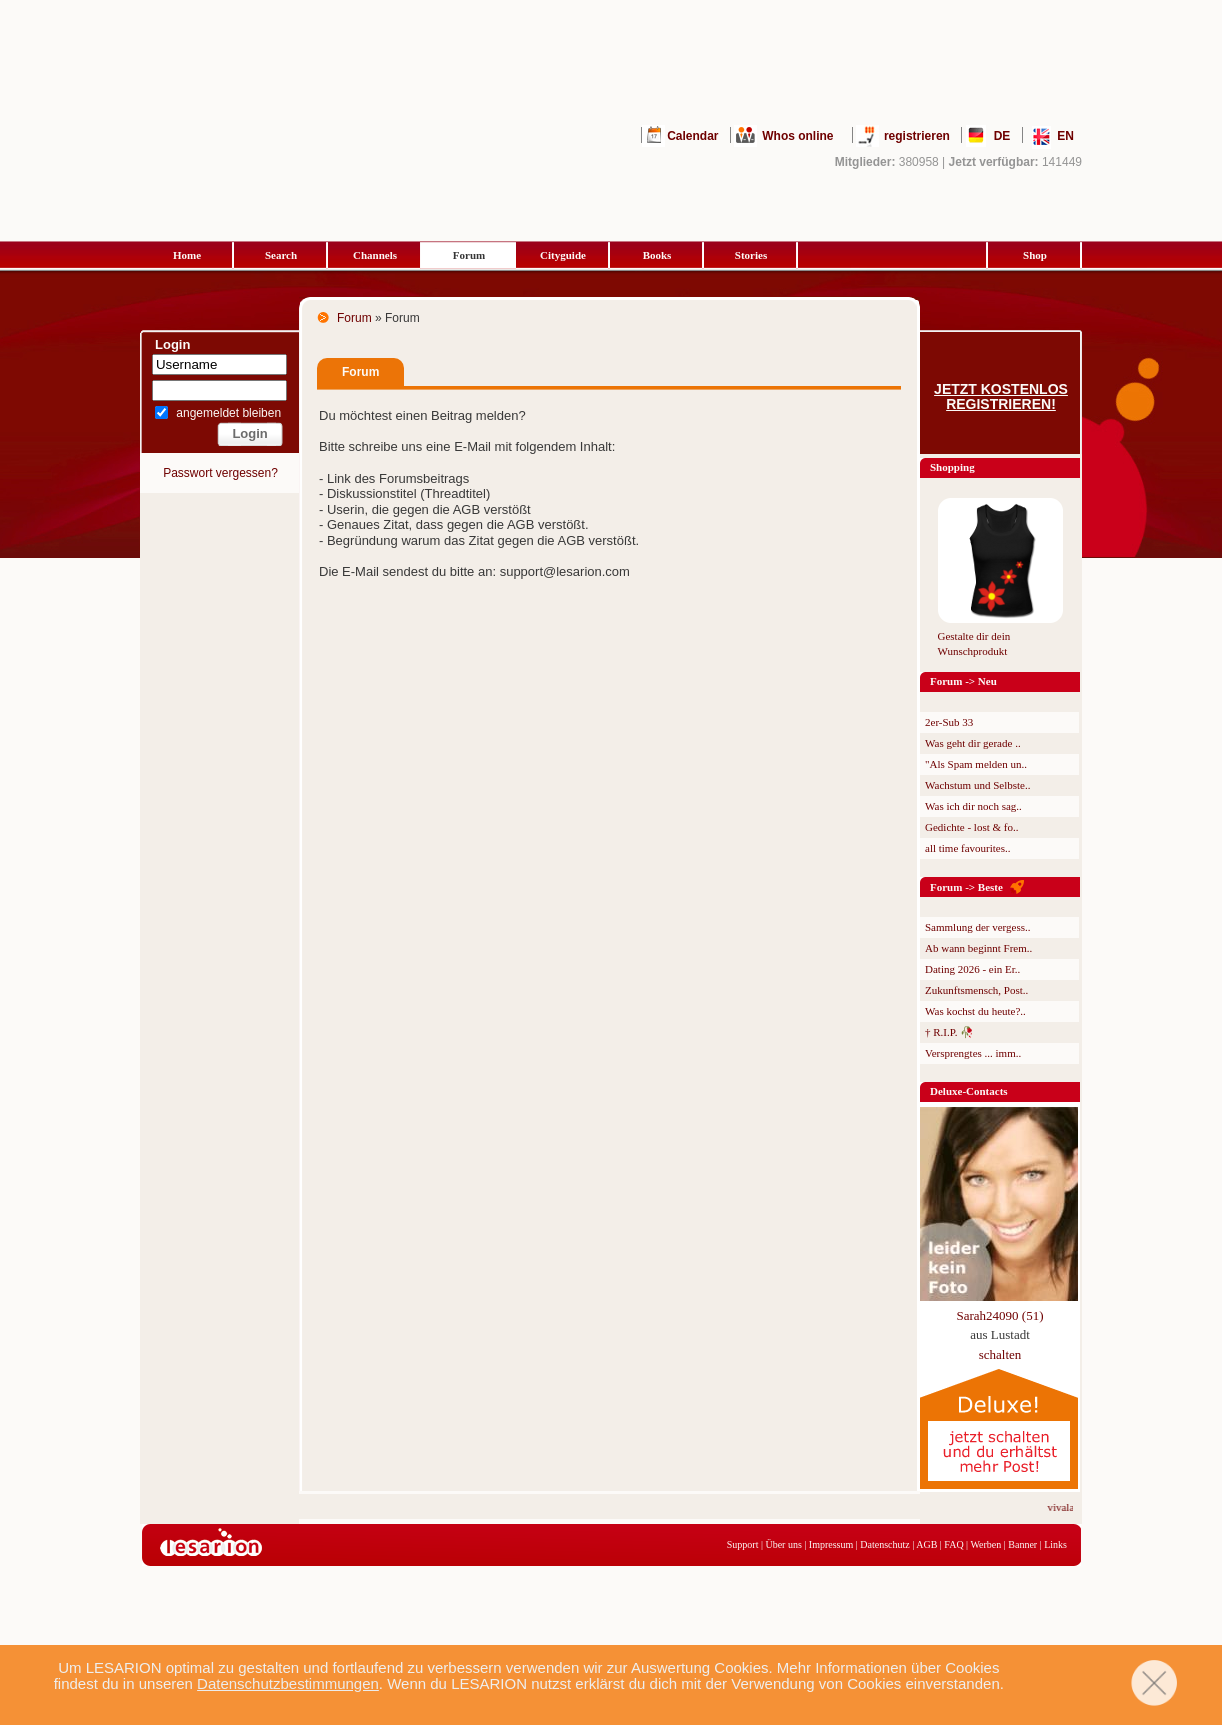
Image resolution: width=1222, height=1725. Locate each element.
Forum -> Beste (966, 887)
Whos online (797, 136)
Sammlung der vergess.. (978, 927)
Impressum (831, 1544)
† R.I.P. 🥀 (949, 1032)
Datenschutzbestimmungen (288, 1683)
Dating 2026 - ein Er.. (972, 969)
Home (187, 255)
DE (1002, 136)
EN (1065, 136)
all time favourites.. (968, 848)
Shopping (952, 467)
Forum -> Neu (963, 681)
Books (657, 255)
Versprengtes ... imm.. (973, 1053)
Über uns (783, 1544)
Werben (985, 1544)
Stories (751, 255)
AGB (926, 1544)
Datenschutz (884, 1544)
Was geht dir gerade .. (973, 743)
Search (281, 255)
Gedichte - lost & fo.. (971, 827)
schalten (1000, 1354)
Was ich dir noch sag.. (973, 806)
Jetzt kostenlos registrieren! (1001, 397)
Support (743, 1544)
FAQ (953, 1544)
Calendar (692, 136)
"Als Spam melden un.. (976, 764)
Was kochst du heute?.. (975, 1011)
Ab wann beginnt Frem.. (978, 948)
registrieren (917, 136)
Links (1055, 1544)
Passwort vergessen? (220, 473)
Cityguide (563, 255)
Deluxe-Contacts (969, 1091)
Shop (1035, 255)
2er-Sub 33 (949, 722)
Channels (375, 255)
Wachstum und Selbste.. (977, 785)
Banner (1022, 1544)
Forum (469, 255)
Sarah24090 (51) (999, 1315)
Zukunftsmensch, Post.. (976, 990)
